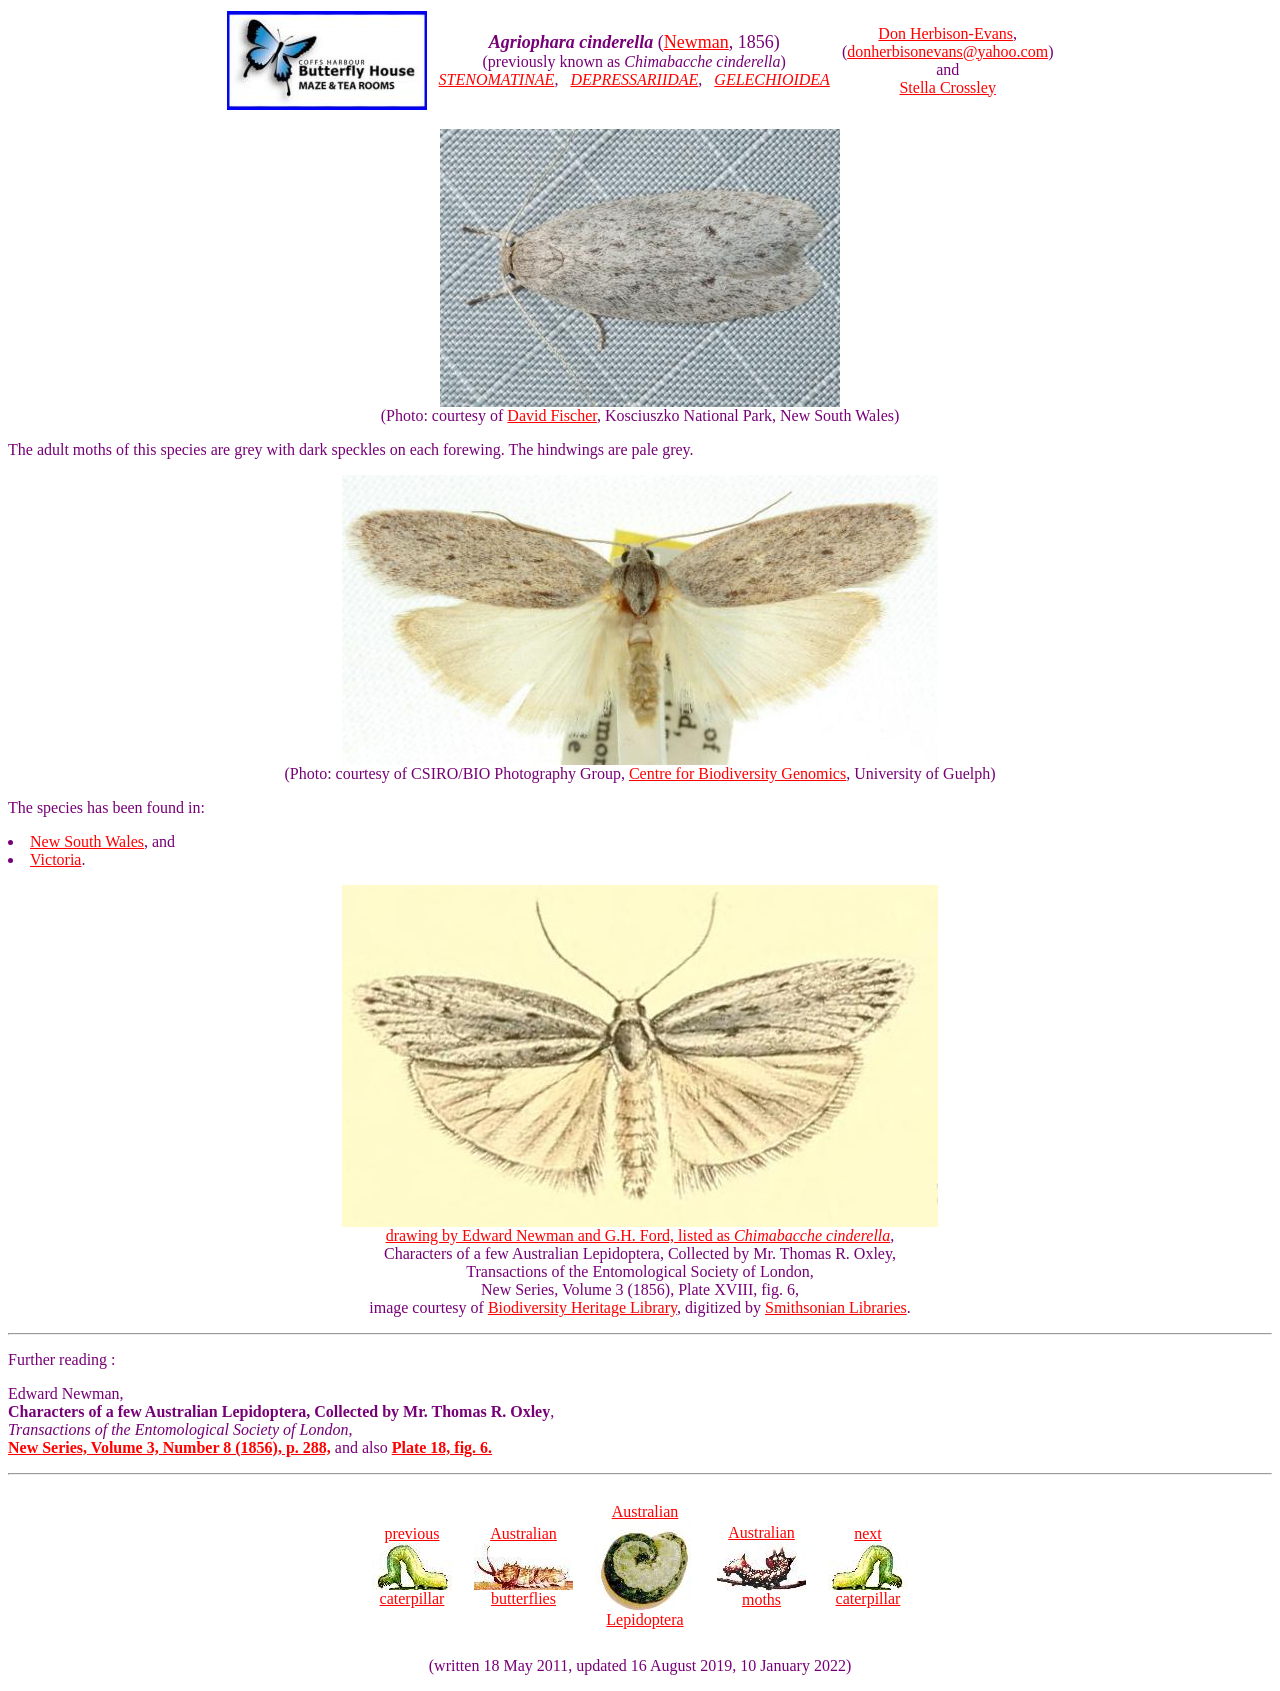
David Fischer (552, 415)
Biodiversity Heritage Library (582, 1307)
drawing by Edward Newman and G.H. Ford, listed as (640, 1228)
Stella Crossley (947, 87)
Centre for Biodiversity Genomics (737, 773)
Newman (696, 42)
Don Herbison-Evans (945, 33)
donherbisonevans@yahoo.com (947, 51)
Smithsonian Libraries (836, 1307)
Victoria (55, 859)
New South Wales (87, 841)
